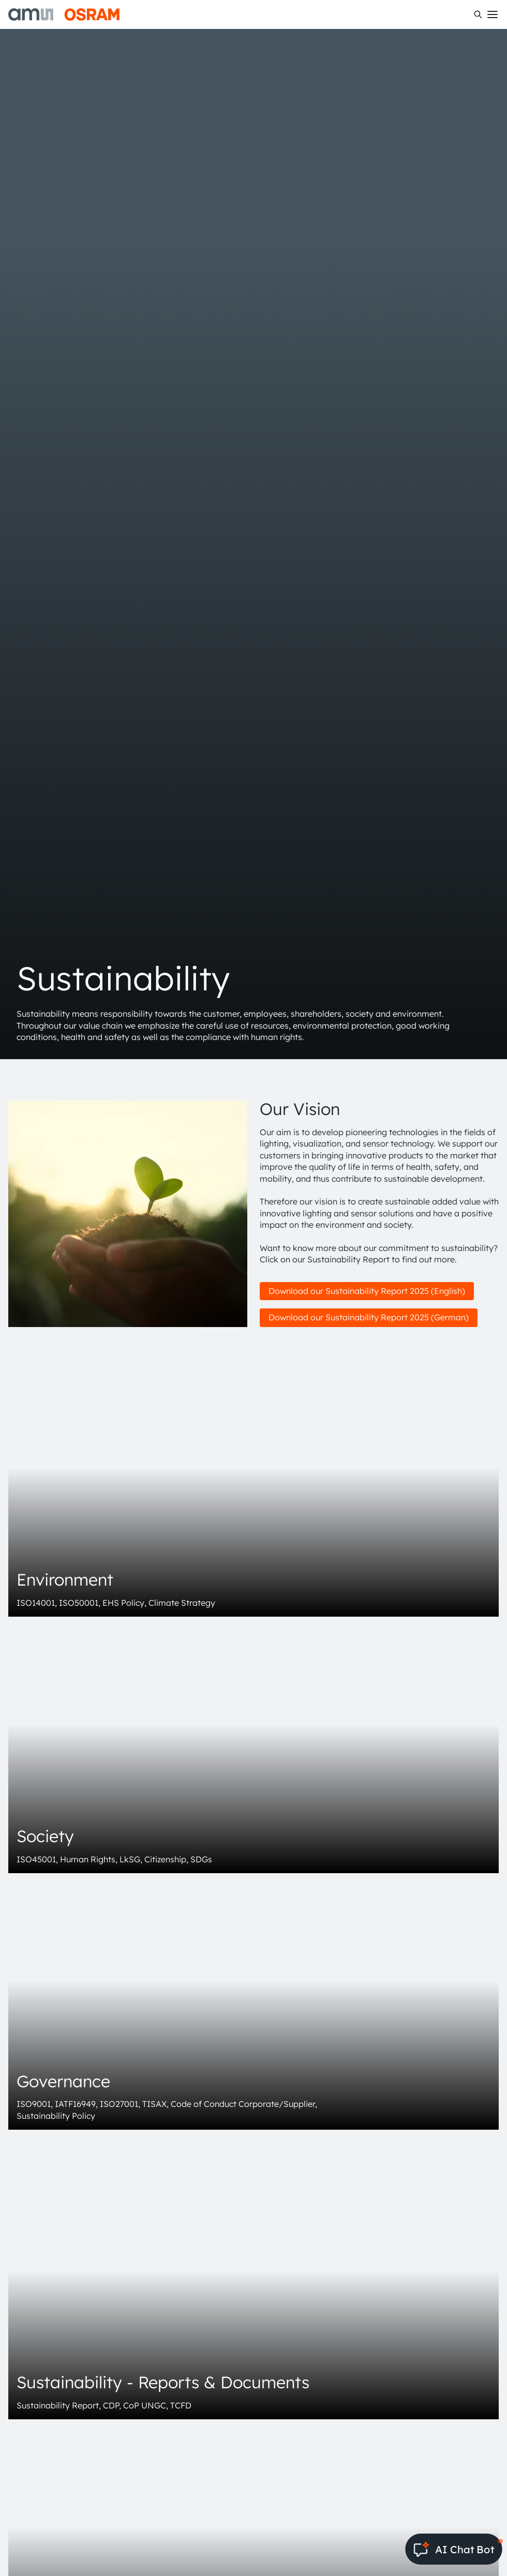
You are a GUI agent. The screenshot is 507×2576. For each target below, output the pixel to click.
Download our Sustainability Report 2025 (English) (367, 1291)
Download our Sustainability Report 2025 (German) (369, 1317)
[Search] (478, 14)
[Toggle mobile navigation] (492, 14)
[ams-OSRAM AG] (64, 14)
